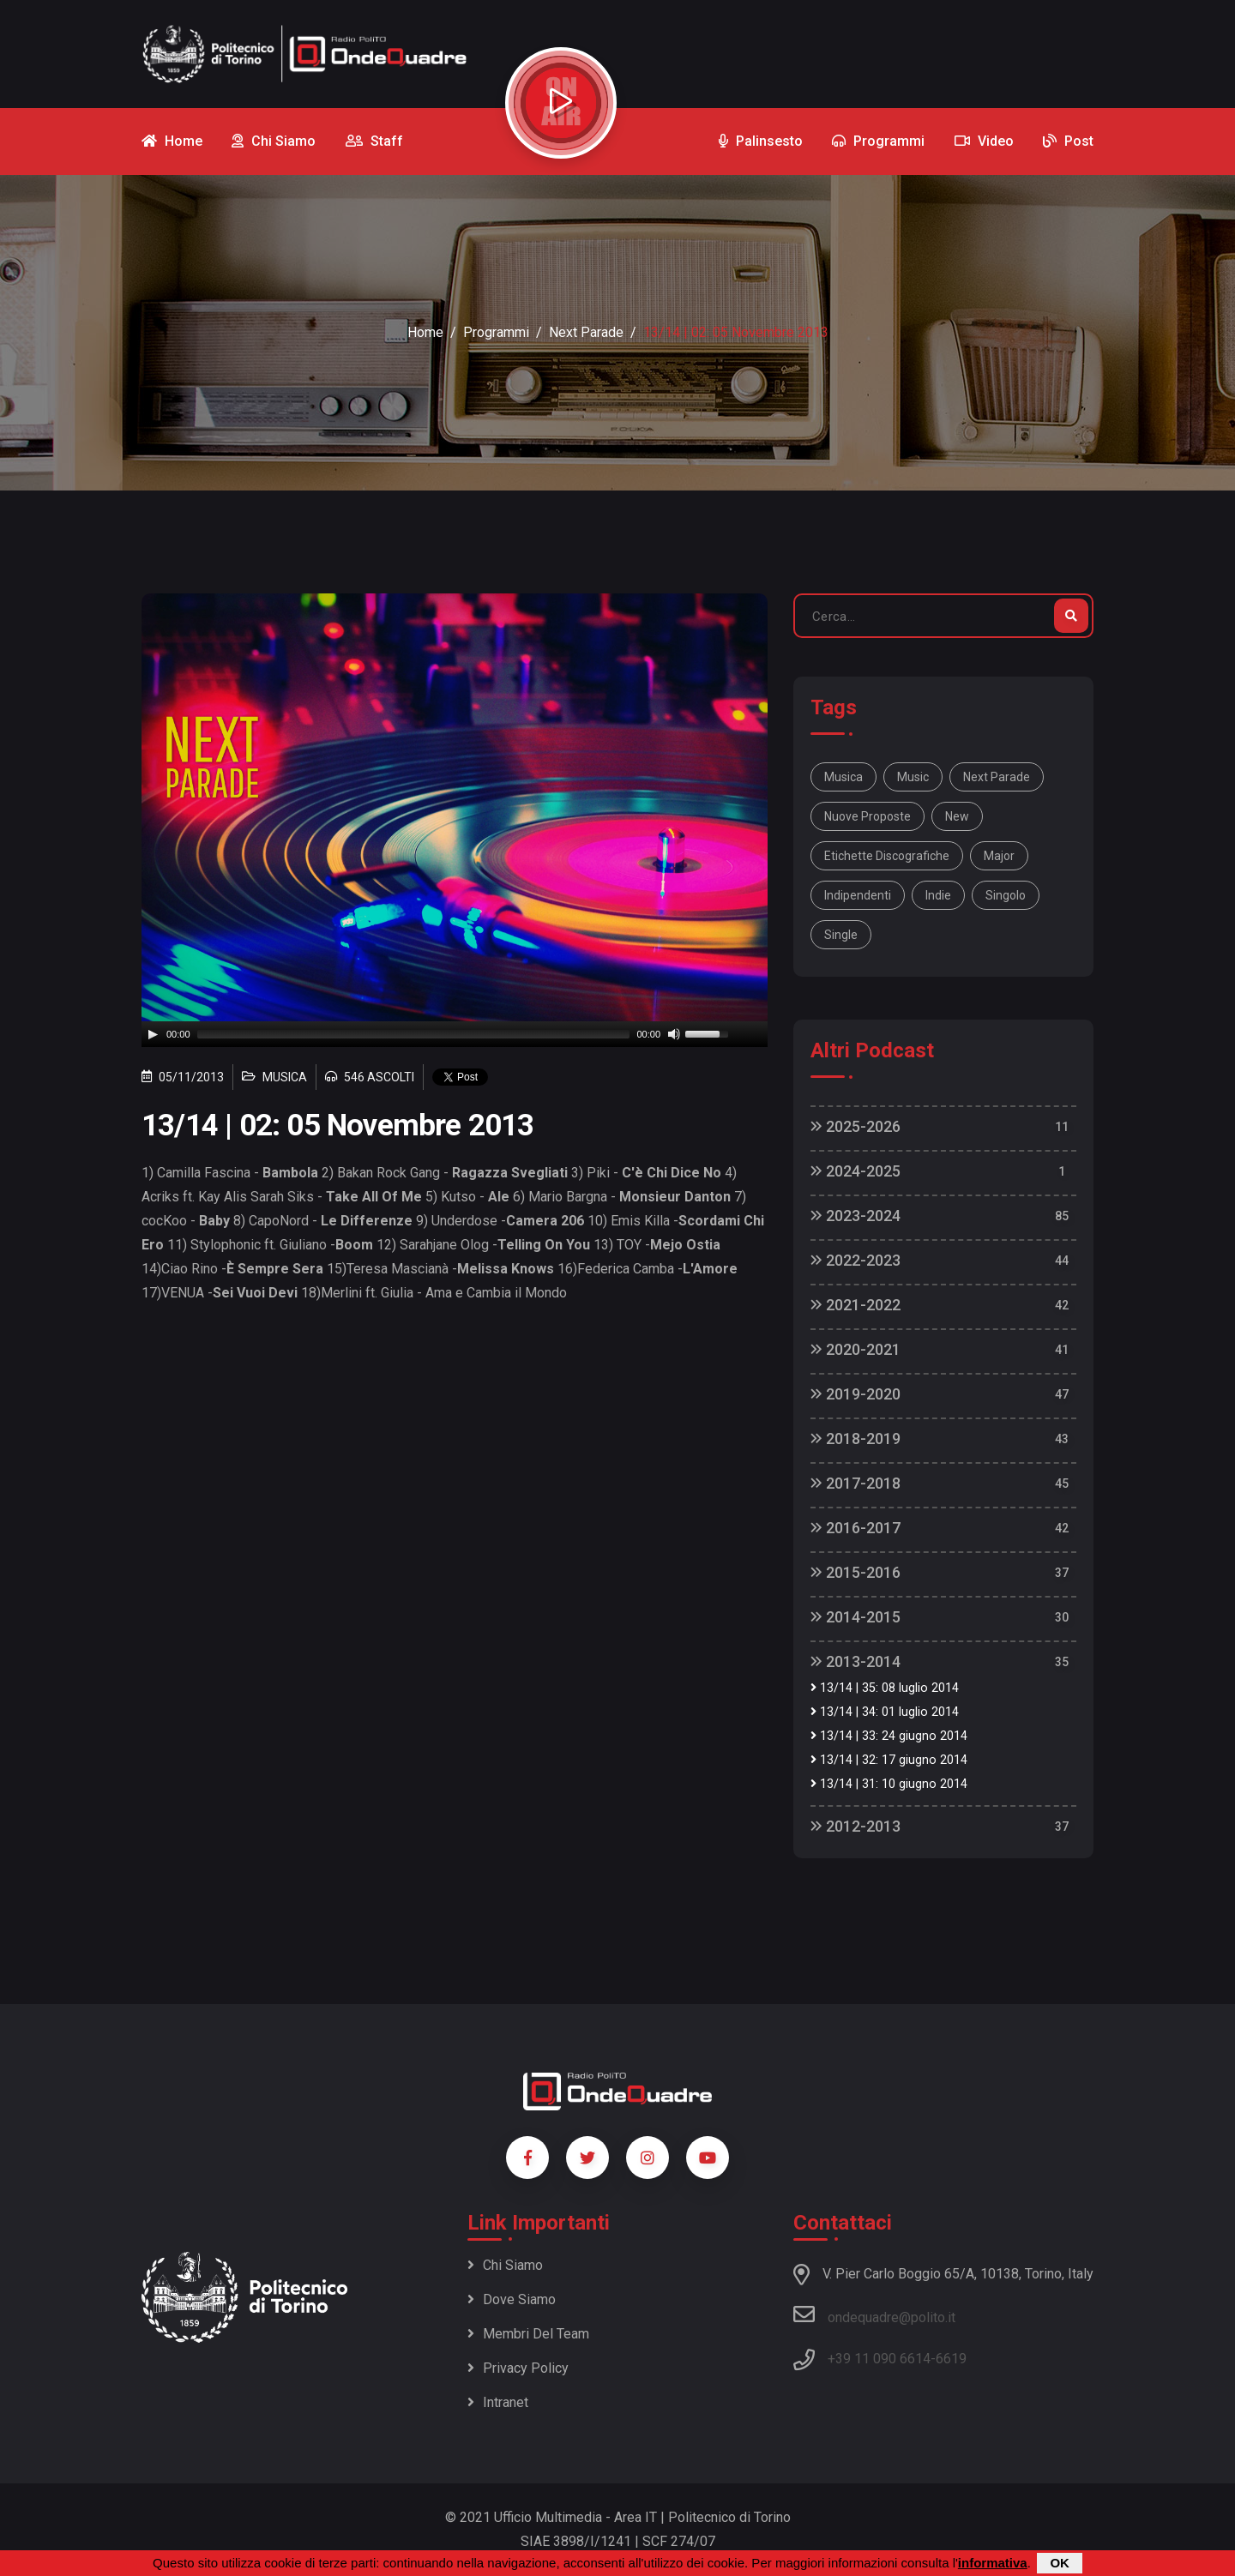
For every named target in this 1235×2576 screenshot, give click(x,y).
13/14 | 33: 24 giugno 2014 (888, 1736)
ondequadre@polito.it (874, 2314)
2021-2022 (855, 1305)
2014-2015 (855, 1617)
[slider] (413, 1034)
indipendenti (857, 895)
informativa (992, 2562)
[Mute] (674, 1034)
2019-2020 (855, 1394)
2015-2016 (855, 1572)
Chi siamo (505, 2265)
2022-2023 (855, 1260)
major (999, 856)
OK (1059, 2562)
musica (843, 777)
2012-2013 (855, 1826)
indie (938, 895)
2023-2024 (855, 1216)
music (913, 777)
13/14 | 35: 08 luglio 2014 (884, 1688)
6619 (951, 2358)
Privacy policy (518, 2368)
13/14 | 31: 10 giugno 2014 (888, 1784)
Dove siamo (511, 2299)
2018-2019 (855, 1438)
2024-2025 (855, 1171)
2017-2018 (855, 1483)
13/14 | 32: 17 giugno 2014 (888, 1760)
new (957, 816)
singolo (1005, 895)
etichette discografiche (886, 856)
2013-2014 (855, 1661)
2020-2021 (855, 1349)
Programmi (496, 332)
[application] (455, 1034)
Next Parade (586, 332)
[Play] (153, 1034)
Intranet (497, 2402)
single (841, 935)
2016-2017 (855, 1528)
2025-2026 (855, 1126)
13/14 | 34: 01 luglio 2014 (884, 1712)
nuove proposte (867, 816)
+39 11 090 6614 (879, 2358)
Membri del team (528, 2334)
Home (425, 332)
